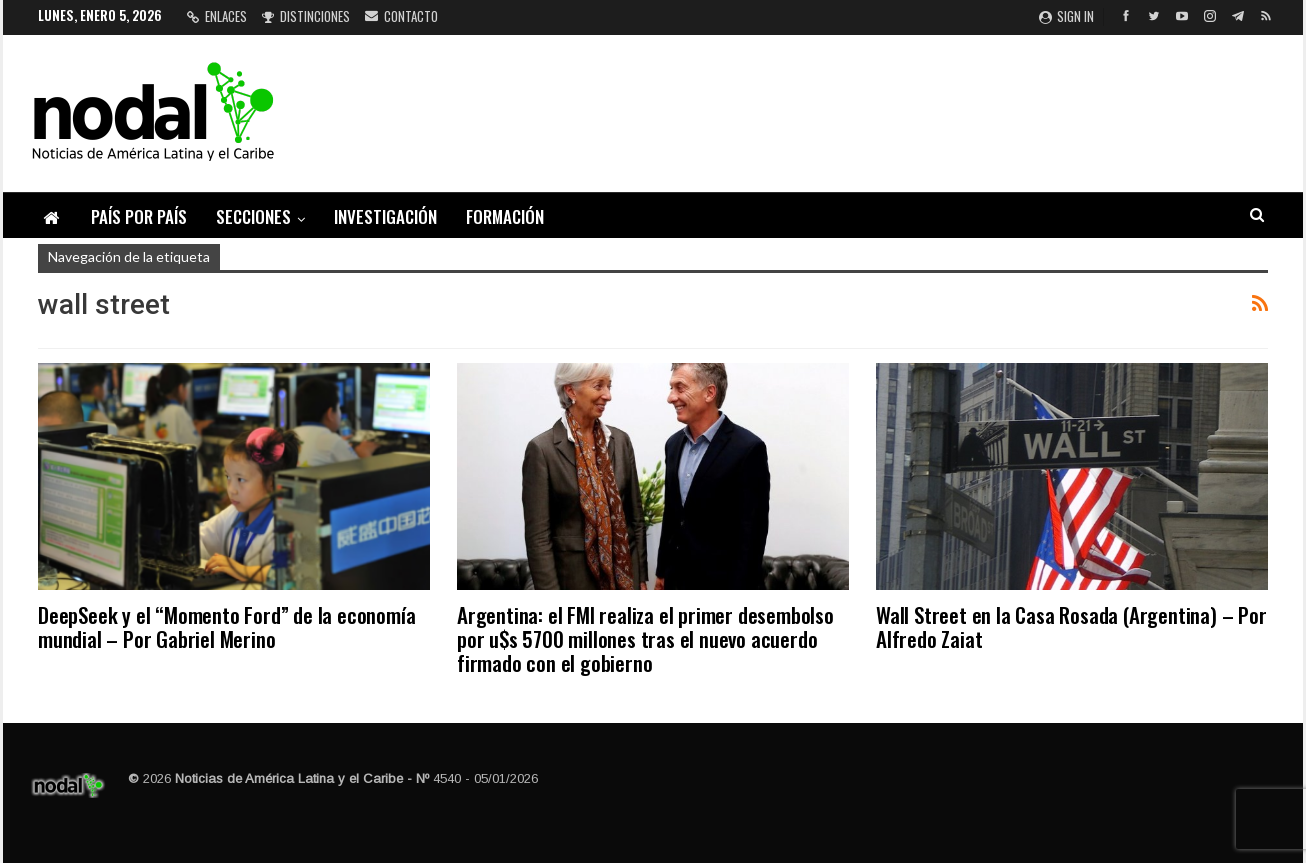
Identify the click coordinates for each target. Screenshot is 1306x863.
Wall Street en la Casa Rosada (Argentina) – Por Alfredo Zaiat (1071, 626)
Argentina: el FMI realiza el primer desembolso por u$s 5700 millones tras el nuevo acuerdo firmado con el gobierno (645, 638)
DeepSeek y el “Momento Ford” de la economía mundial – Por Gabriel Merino (226, 626)
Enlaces (217, 16)
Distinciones (306, 16)
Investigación (385, 216)
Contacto (401, 16)
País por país (139, 216)
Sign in (1066, 16)
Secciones (253, 216)
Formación (505, 216)
